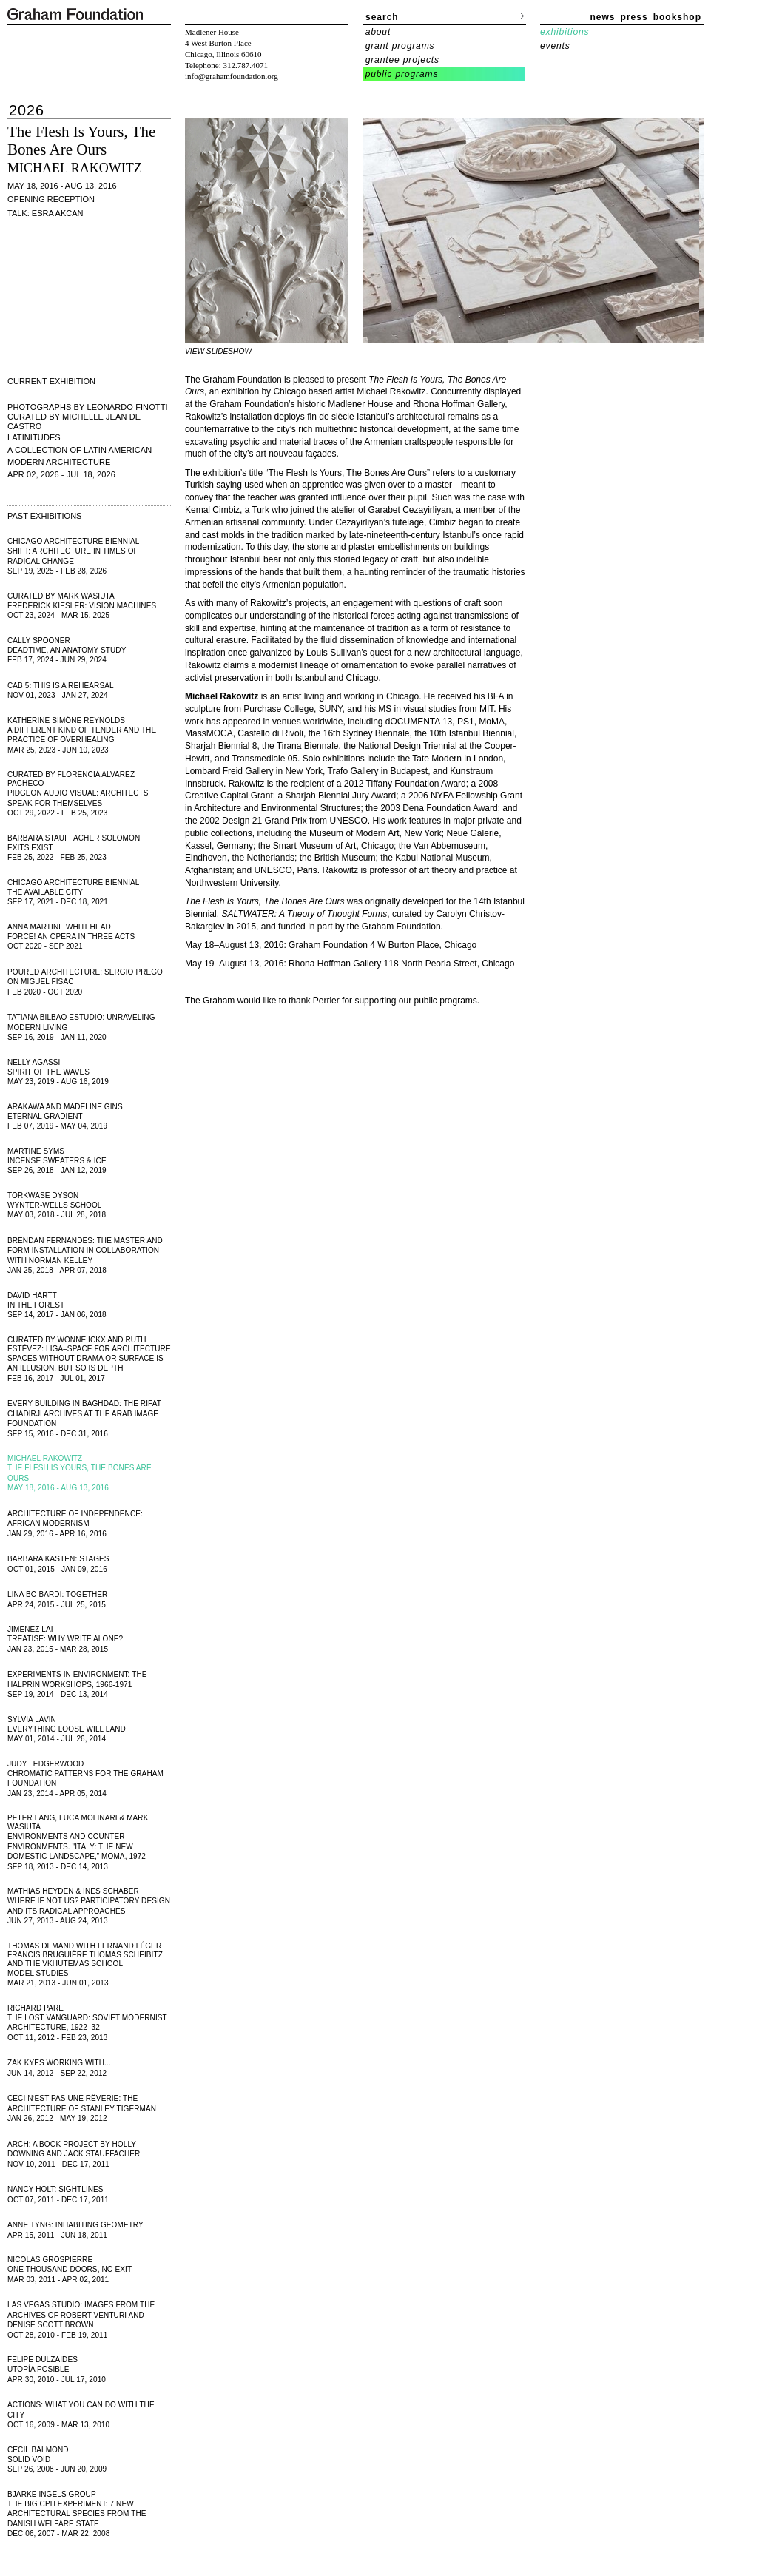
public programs (402, 74)
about (378, 32)
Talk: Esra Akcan (45, 213)
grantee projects (402, 60)
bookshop (677, 17)
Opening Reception (51, 199)
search (382, 17)
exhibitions (564, 32)
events (555, 46)
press (634, 17)
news (603, 17)
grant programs (400, 46)
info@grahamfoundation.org (231, 76)
